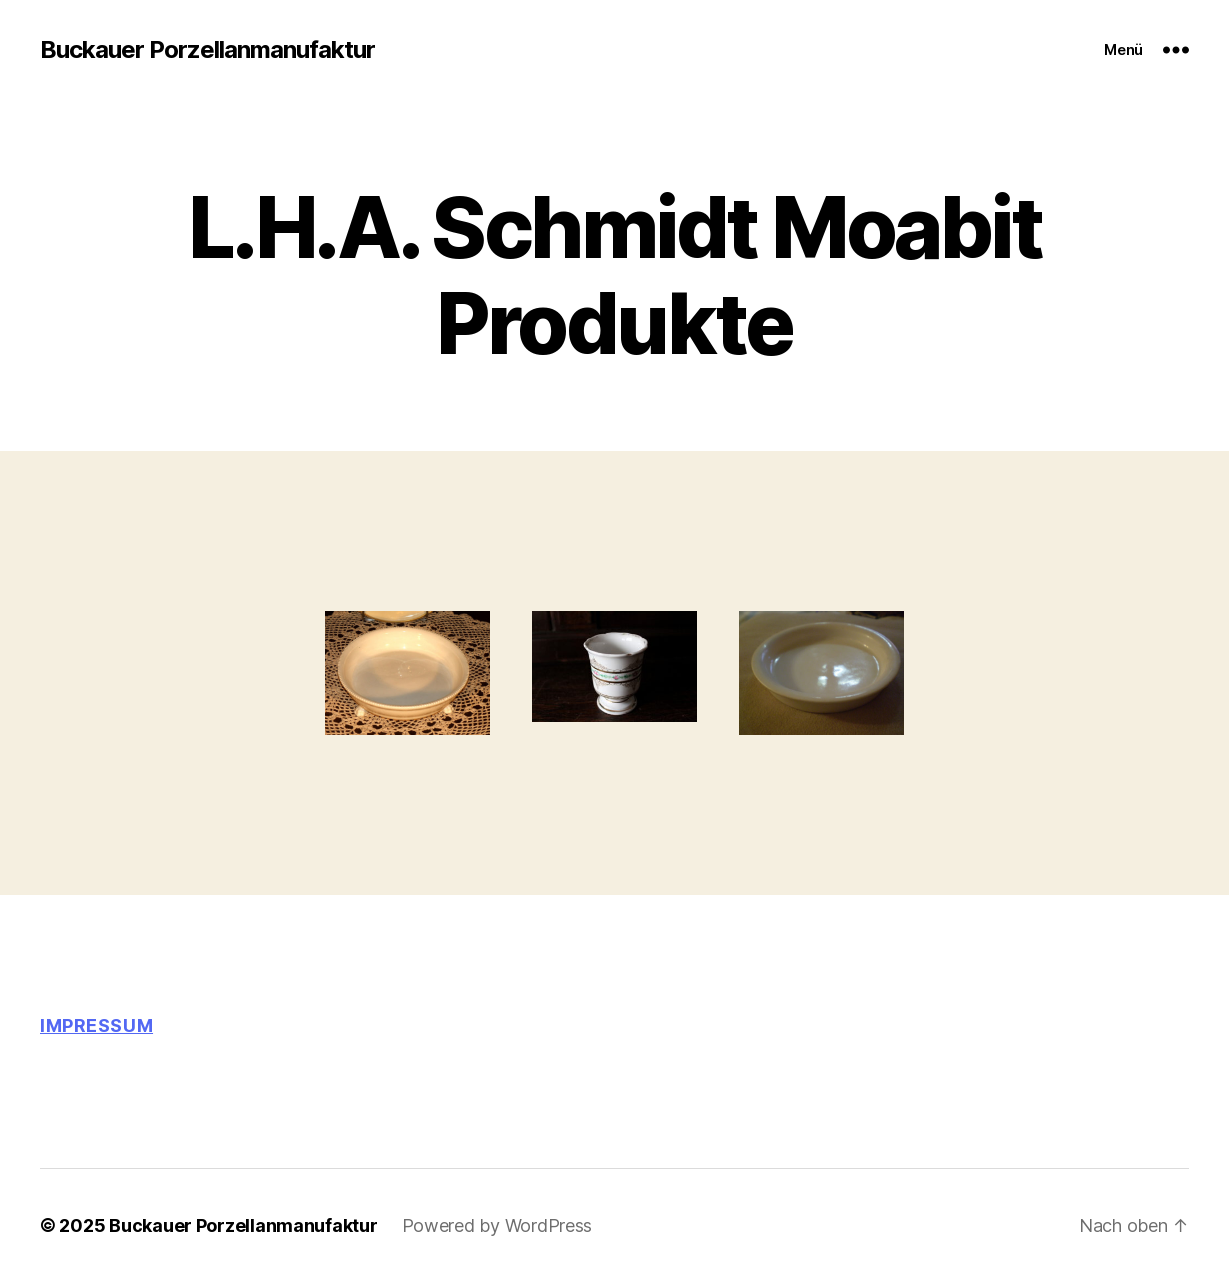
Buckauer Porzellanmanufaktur (207, 50)
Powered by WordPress (497, 1225)
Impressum (96, 1025)
